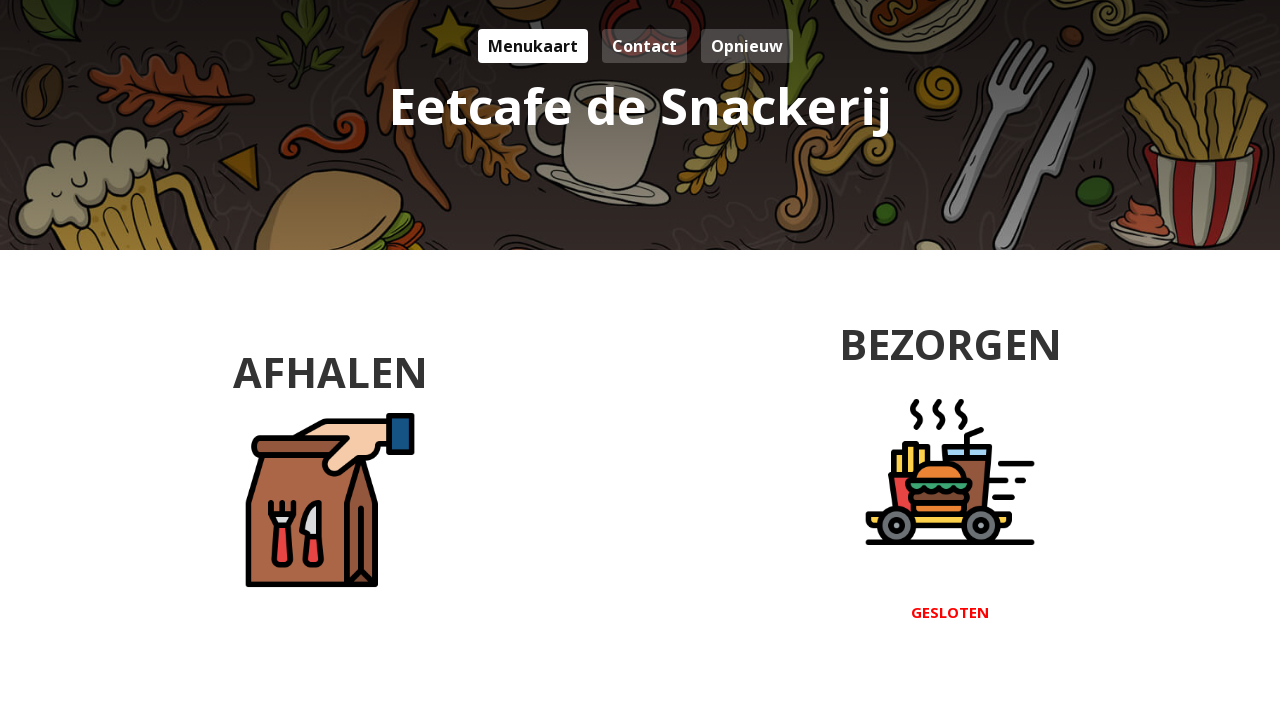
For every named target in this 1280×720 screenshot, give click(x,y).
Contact (644, 46)
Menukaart (533, 46)
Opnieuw (747, 46)
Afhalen (330, 467)
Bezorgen (950, 469)
